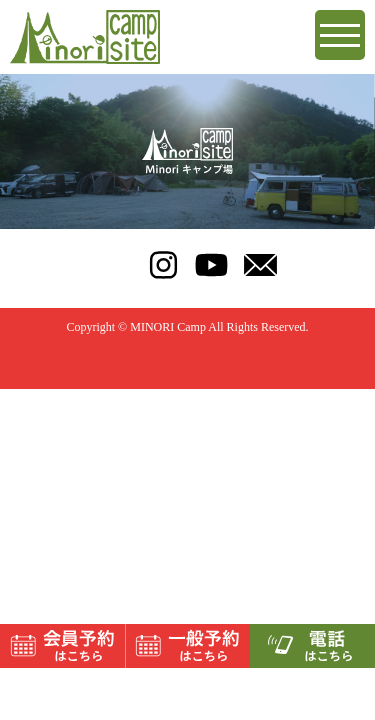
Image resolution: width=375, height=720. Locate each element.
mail (260, 265)
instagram (163, 265)
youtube (211, 265)
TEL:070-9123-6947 (114, 265)
